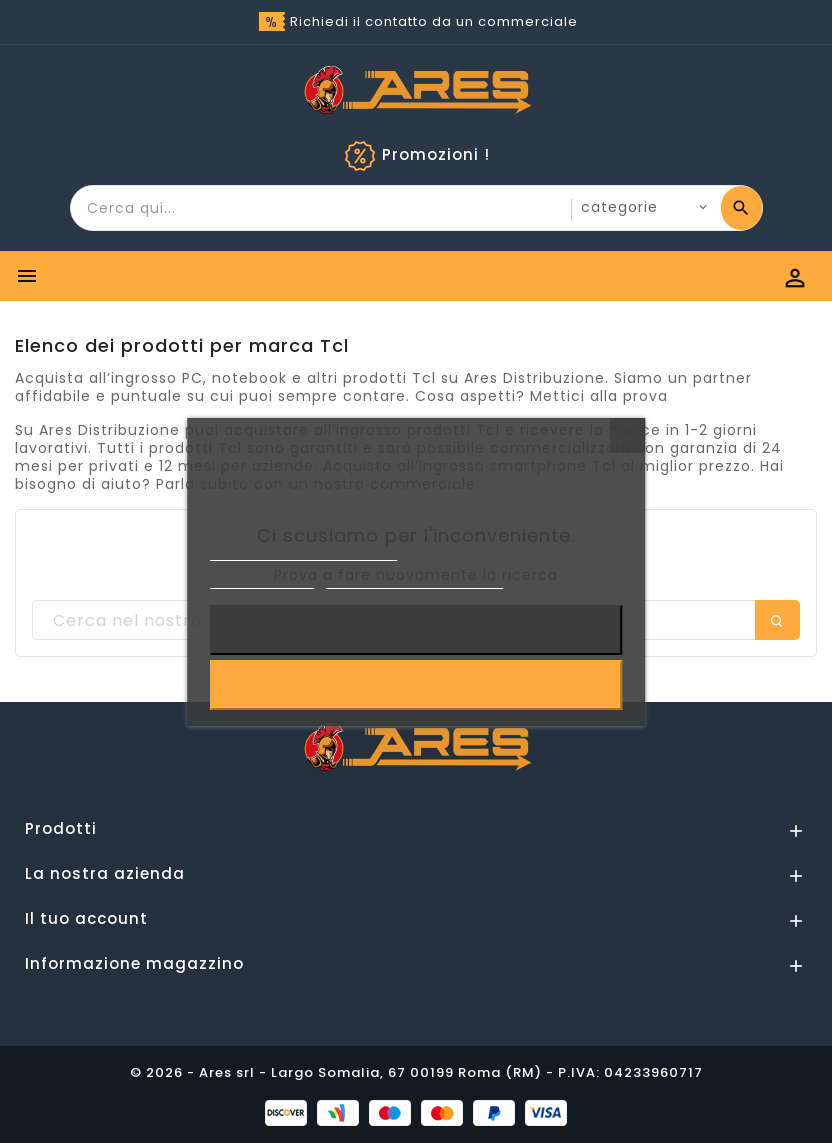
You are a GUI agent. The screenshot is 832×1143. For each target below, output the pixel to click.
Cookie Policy (262, 579)
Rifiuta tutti (416, 630)
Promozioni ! (436, 154)
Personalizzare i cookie (414, 579)
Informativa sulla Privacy (304, 551)
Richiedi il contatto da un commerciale (434, 21)
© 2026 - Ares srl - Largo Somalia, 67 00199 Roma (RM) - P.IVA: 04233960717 (416, 1072)
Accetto (416, 685)
